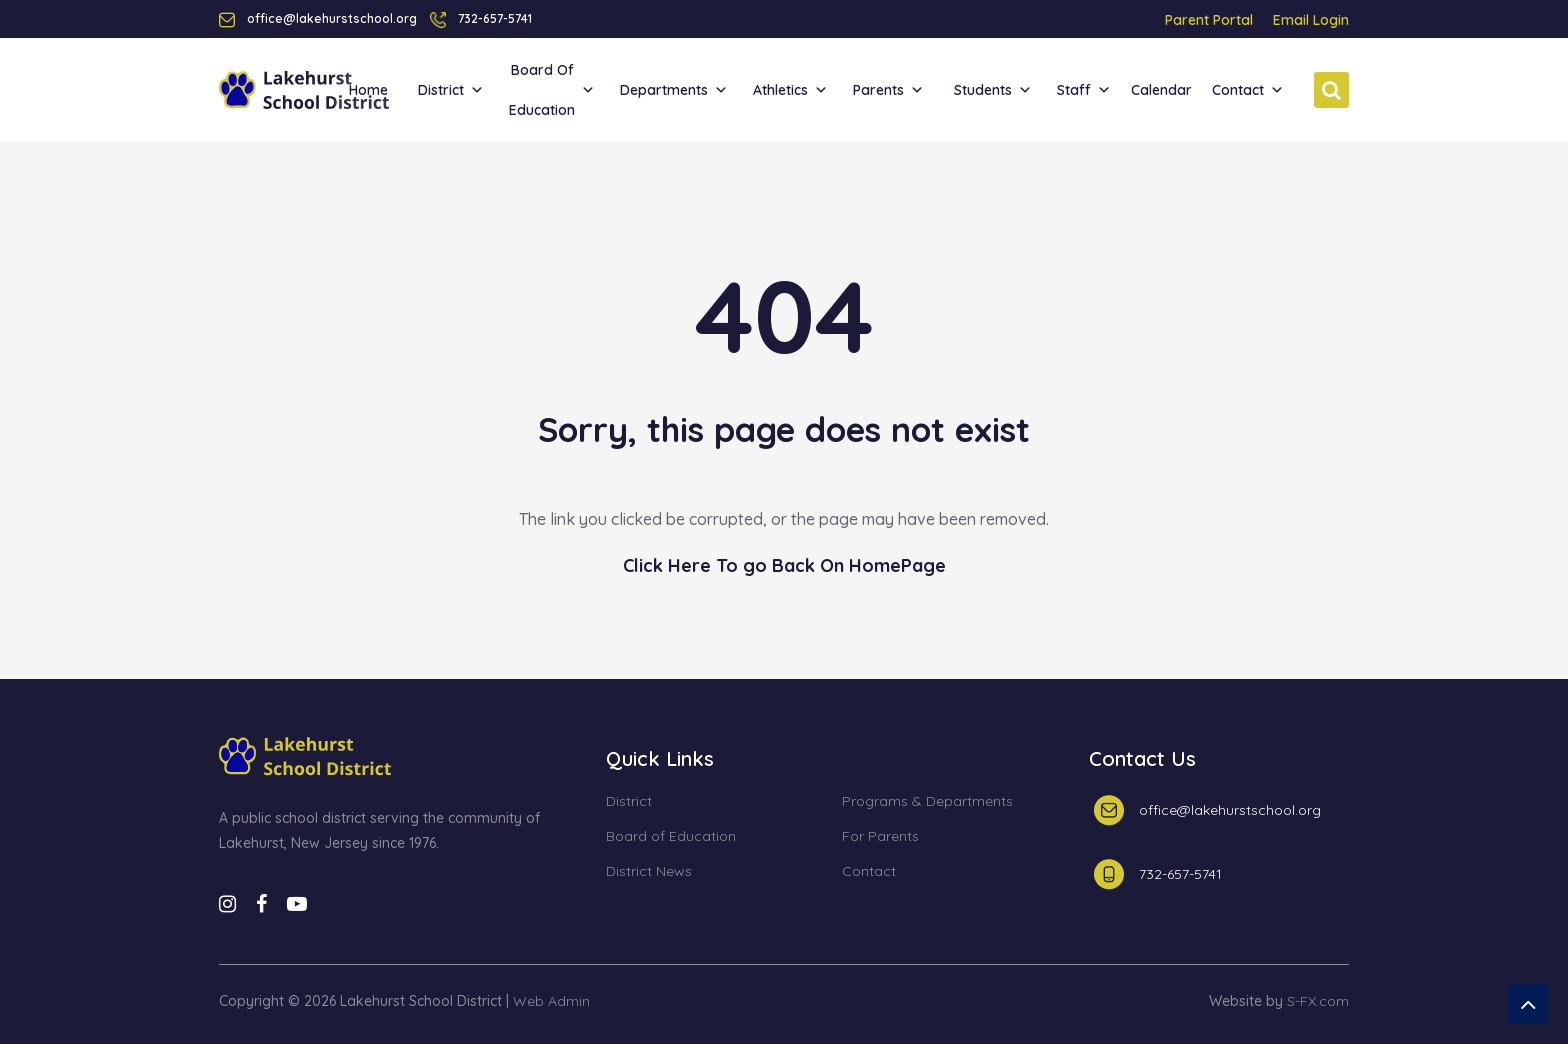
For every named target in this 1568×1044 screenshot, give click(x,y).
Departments (674, 90)
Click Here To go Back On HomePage (784, 565)
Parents (888, 90)
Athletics (790, 90)
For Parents (880, 837)
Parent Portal (1209, 20)
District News (649, 872)
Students (993, 90)
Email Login (1311, 20)
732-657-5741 (495, 18)
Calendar (1161, 90)
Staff (1084, 90)
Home (368, 90)
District (451, 90)
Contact (1248, 90)
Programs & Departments (927, 802)
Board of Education (552, 90)
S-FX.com (1318, 1001)
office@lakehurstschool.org (1230, 810)
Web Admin (551, 1001)
